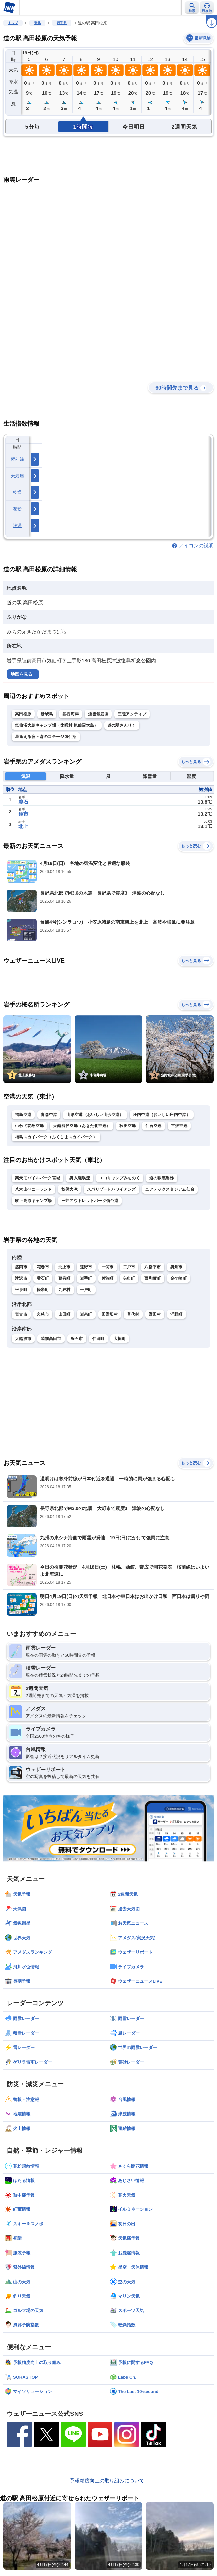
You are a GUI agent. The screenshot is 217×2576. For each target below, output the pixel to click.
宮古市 (21, 1314)
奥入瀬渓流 (79, 1178)
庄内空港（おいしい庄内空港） (161, 1114)
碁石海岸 (70, 714)
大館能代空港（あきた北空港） (81, 1126)
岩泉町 (86, 1314)
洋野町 (176, 1314)
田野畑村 (110, 1314)
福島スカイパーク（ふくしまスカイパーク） (56, 1137)
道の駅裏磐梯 (161, 1178)
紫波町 (108, 1278)
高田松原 (23, 714)
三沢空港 (179, 1126)
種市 (23, 813)
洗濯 (17, 525)
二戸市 (129, 1267)
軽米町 (43, 1289)
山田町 (64, 1314)
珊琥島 (47, 714)
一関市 (108, 1267)
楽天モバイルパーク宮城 (37, 1178)
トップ (13, 23)
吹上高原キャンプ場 (33, 1200)
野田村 (155, 1314)
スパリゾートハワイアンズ (111, 1189)
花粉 (17, 509)
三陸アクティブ (132, 714)
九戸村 (64, 1289)
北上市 (64, 1267)
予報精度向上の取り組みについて (107, 2480)
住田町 (98, 1338)
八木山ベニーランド (33, 1189)
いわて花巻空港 (29, 1126)
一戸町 (86, 1289)
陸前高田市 (51, 1338)
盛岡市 (21, 1267)
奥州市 (176, 1267)
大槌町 (120, 1338)
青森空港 (49, 1114)
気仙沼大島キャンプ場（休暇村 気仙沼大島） (56, 725)
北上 (23, 826)
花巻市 (43, 1267)
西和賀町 (152, 1278)
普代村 (133, 1314)
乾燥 (17, 492)
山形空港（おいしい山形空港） (94, 1114)
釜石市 (77, 1338)
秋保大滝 (69, 1189)
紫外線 (17, 459)
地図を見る (21, 674)
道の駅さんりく (122, 725)
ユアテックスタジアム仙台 (170, 1189)
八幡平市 (152, 1267)
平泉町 (21, 1289)
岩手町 (86, 1278)
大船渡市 (23, 1338)
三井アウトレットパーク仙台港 (89, 1200)
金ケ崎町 (178, 1278)
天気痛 (17, 476)
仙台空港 (153, 1126)
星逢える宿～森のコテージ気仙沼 (46, 736)
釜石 (23, 801)
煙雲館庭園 (98, 714)
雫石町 (43, 1278)
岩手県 (62, 23)
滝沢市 (21, 1278)
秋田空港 (127, 1126)
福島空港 (23, 1114)
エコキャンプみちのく (119, 1178)
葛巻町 (64, 1278)
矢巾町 (129, 1278)
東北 (37, 23)
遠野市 (86, 1267)
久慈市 (43, 1314)
